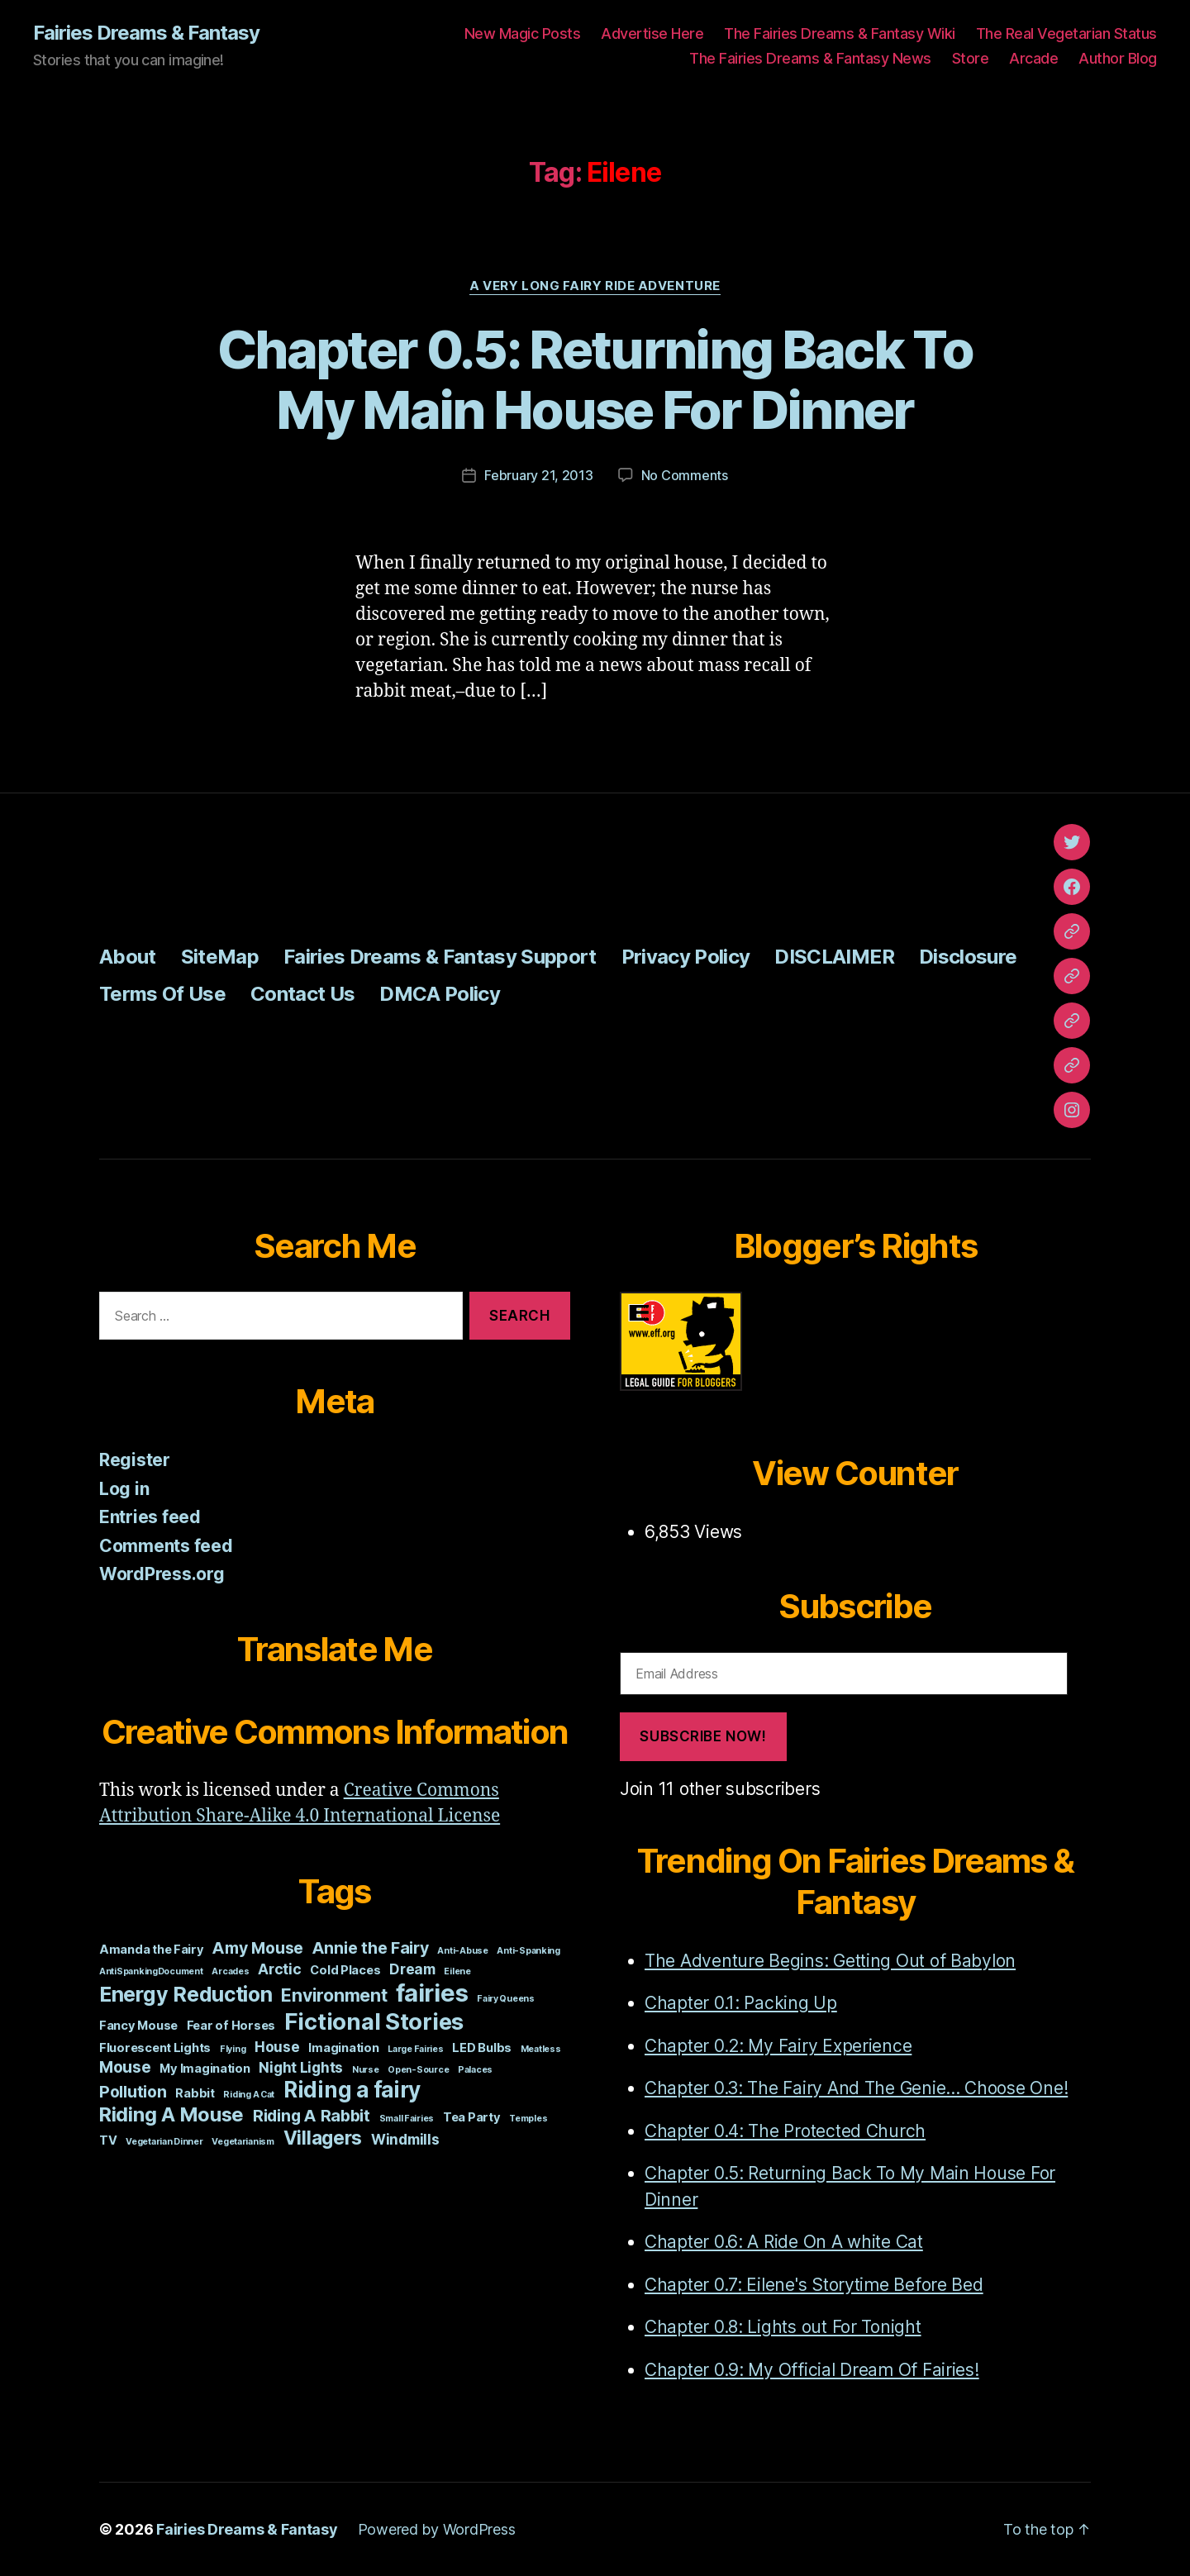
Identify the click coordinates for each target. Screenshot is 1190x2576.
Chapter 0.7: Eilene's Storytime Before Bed (814, 2284)
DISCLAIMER (833, 957)
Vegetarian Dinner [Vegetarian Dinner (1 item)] (164, 2141)
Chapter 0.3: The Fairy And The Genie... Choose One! (856, 2088)
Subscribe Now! (703, 1736)
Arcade (1033, 58)
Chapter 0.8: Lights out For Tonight (783, 2326)
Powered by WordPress (437, 2529)
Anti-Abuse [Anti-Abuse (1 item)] (462, 1950)
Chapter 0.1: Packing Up (741, 2003)
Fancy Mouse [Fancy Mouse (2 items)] (138, 2025)
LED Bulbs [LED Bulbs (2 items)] (482, 2047)
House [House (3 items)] (277, 2046)
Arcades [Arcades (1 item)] (230, 1971)
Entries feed (150, 1517)
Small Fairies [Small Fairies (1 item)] (407, 2118)
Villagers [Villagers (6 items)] (323, 2137)
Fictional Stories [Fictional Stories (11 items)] (374, 2021)
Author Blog (1117, 58)
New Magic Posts (522, 33)
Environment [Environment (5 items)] (334, 1995)
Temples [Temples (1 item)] (528, 2118)
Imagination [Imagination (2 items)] (343, 2047)
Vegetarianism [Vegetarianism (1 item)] (243, 2141)
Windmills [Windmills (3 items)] (405, 2139)
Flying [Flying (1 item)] (232, 2049)
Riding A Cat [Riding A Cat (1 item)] (248, 2094)
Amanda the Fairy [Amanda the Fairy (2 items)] (151, 1949)
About (127, 957)
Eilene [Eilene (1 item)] (457, 1971)
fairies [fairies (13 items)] (432, 1992)
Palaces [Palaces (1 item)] (475, 2069)
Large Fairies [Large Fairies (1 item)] (416, 2049)
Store (970, 58)
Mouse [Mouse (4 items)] (125, 2067)
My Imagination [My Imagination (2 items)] (204, 2068)
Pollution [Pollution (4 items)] (133, 2092)
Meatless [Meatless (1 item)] (541, 2049)
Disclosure (967, 957)
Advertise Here (652, 33)
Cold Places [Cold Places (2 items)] (345, 1970)
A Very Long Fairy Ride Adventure (595, 286)
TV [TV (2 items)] (108, 2140)
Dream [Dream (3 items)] (412, 1969)
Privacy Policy (685, 957)
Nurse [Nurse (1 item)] (365, 2069)
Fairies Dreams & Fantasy (146, 33)
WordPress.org (162, 1574)
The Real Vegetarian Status (1066, 33)
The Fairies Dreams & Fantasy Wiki (839, 33)
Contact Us (302, 994)
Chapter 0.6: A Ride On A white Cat (784, 2241)
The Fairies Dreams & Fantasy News (810, 58)
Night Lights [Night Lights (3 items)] (301, 2067)
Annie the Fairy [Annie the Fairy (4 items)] (370, 1948)
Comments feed (166, 1546)
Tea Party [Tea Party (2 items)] (472, 2117)
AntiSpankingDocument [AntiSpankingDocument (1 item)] (151, 1971)
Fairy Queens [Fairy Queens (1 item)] (506, 1998)
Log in (124, 1488)
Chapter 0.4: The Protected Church (785, 2131)
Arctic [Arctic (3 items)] (279, 1969)
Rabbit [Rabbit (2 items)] (194, 2093)
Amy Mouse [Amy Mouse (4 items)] (257, 1948)
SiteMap (220, 957)
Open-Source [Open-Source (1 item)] (418, 2069)
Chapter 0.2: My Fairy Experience (778, 2046)
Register (134, 1460)
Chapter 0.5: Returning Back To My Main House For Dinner (595, 379)
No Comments (684, 475)
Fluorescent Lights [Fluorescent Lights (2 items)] (155, 2047)
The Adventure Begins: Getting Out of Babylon (830, 1960)
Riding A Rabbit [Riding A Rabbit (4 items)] (311, 2116)
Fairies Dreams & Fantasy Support (440, 957)
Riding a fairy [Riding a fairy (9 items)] (352, 2089)
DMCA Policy (439, 994)
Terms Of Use (162, 994)
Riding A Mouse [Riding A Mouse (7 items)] (171, 2114)
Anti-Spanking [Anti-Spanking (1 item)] (528, 1950)
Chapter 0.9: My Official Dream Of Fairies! (812, 2369)
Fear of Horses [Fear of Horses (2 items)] (231, 2025)
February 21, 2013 (538, 475)
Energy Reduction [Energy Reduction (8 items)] (186, 1994)
